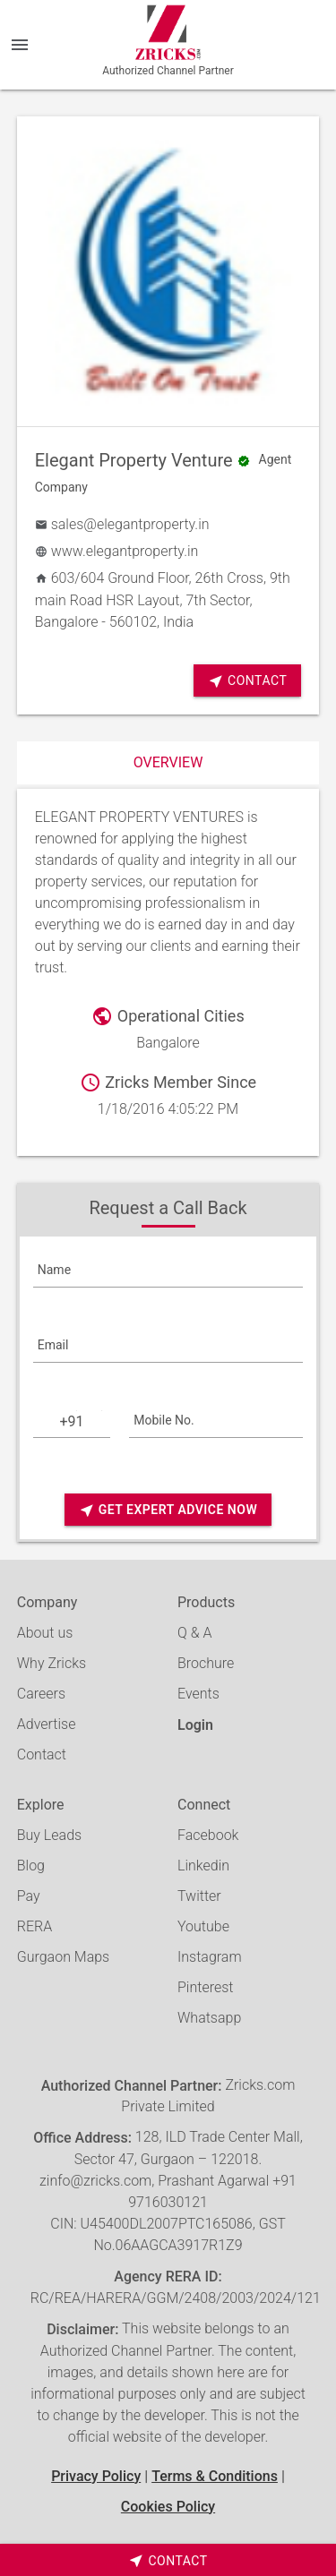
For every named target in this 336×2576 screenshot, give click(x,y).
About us (45, 1632)
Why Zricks (51, 1663)
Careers (41, 1693)
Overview (168, 762)
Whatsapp (209, 2017)
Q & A (194, 1632)
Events (198, 1693)
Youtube (203, 1926)
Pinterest (205, 1987)
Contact (247, 681)
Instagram (209, 1956)
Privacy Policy (96, 2476)
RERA (34, 1926)
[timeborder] (168, 2560)
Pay (28, 1895)
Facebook (207, 1835)
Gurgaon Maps (63, 1956)
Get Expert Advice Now (168, 1510)
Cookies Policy (168, 2506)
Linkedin (203, 1865)
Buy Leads (49, 1835)
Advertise (46, 1724)
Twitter (199, 1895)
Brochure (205, 1663)
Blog (31, 1865)
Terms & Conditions (214, 2476)
